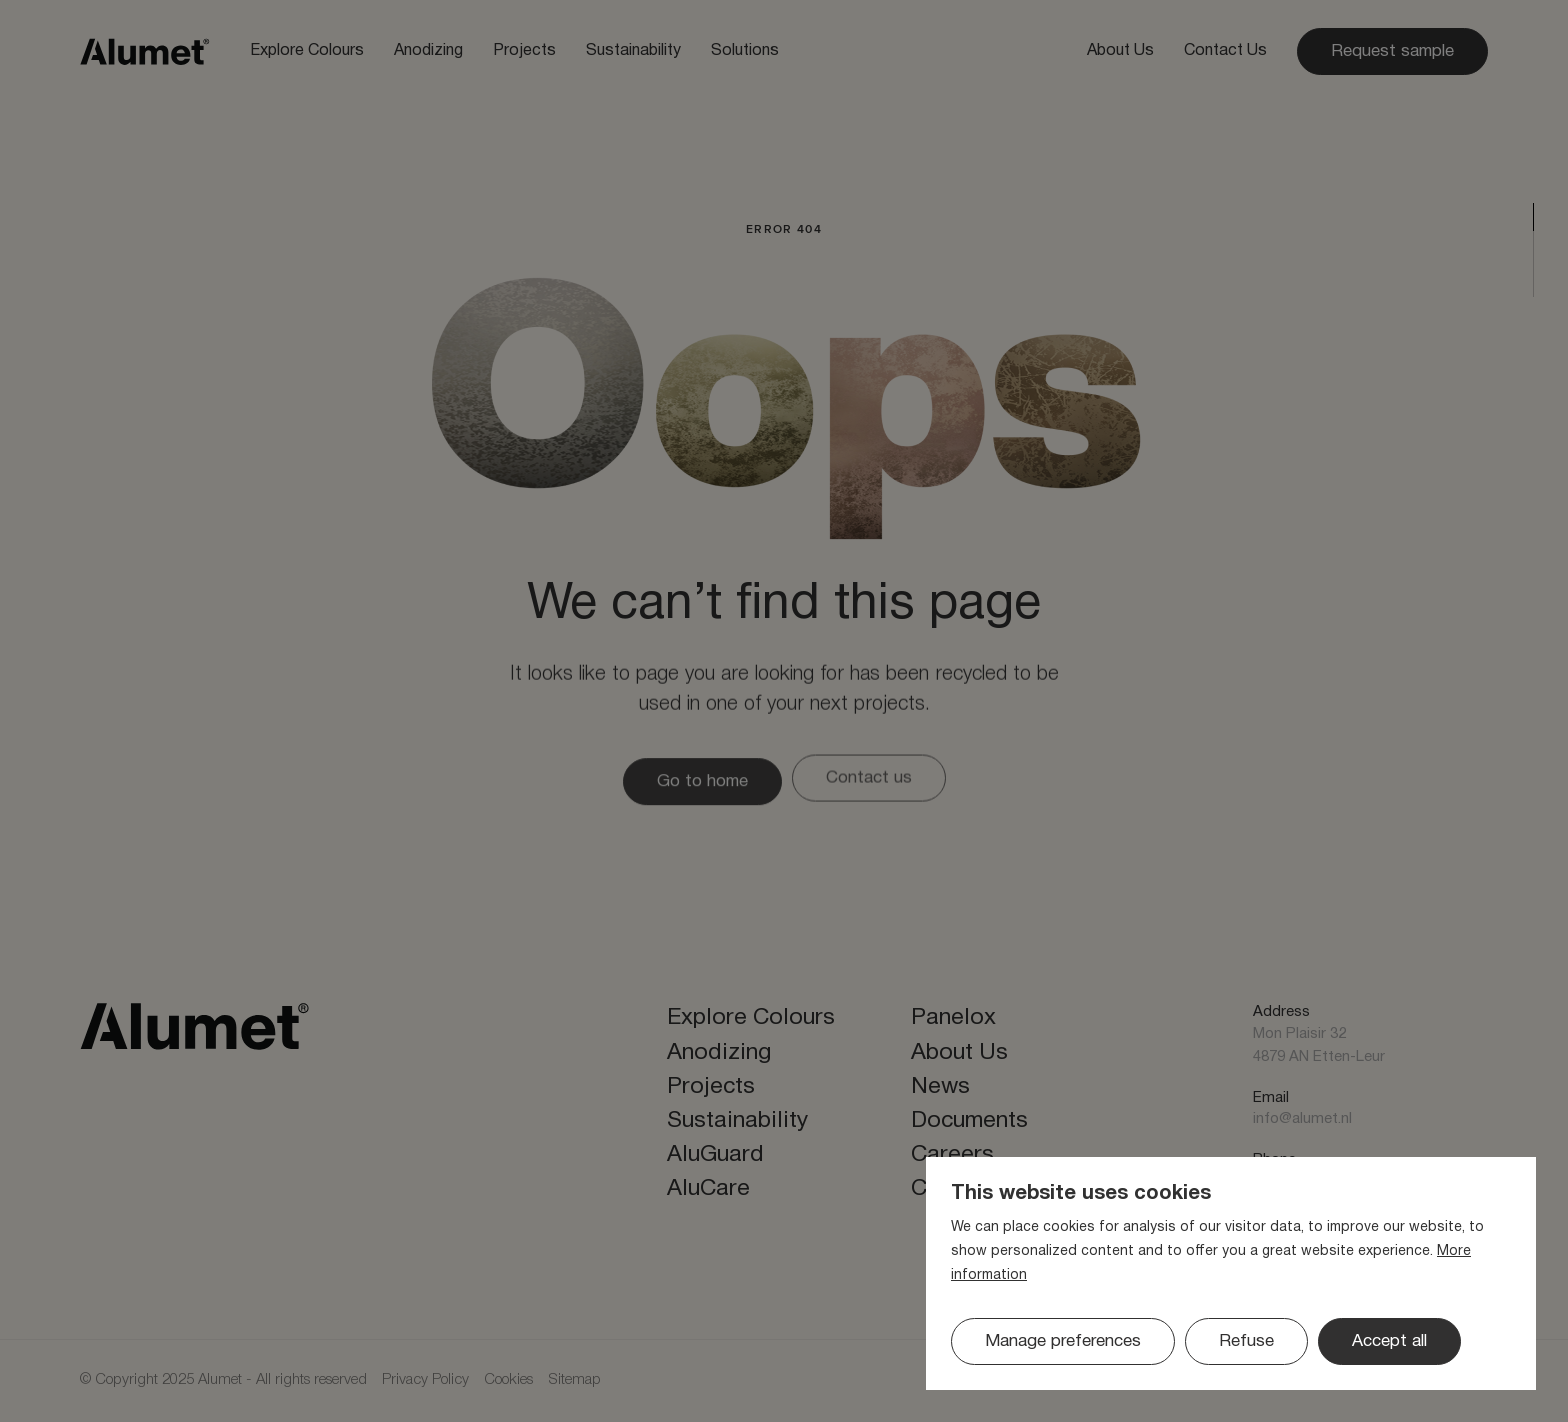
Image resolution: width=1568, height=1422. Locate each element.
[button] (1246, 1341)
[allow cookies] (1389, 1341)
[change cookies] (1063, 1341)
